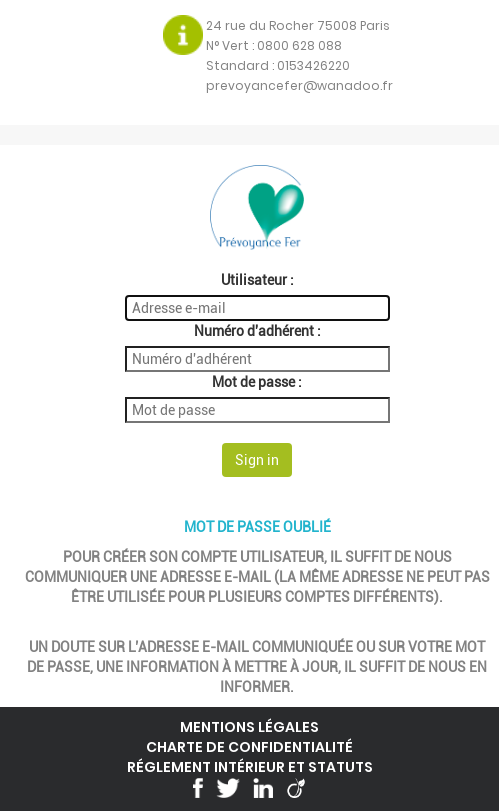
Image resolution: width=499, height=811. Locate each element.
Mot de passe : (257, 382)
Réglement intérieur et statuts (250, 767)
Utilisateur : (257, 280)
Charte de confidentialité (249, 747)
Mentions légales (249, 727)
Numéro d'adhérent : (257, 331)
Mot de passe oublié (257, 527)
